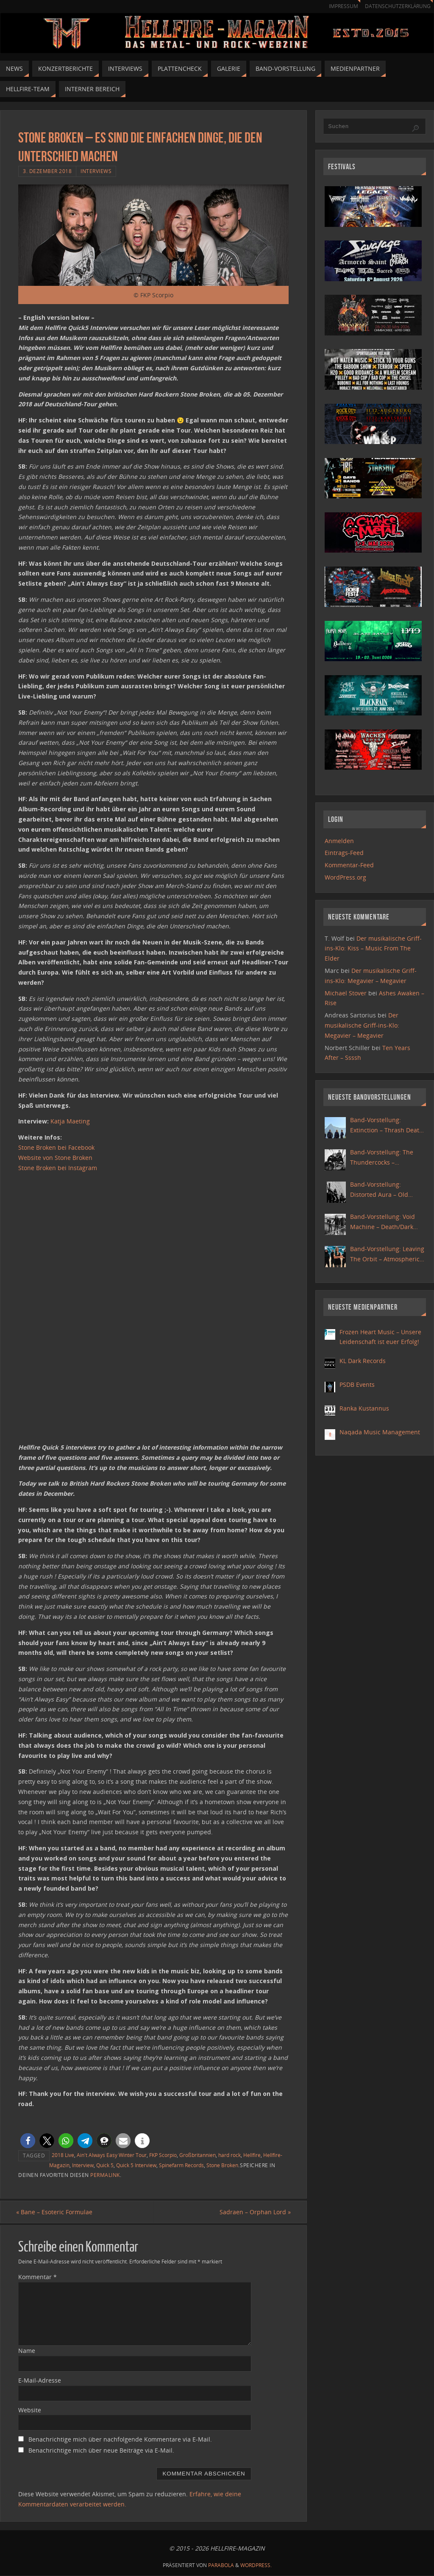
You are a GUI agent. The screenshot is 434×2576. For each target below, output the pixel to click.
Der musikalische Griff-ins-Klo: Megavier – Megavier (362, 1025)
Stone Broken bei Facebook (56, 1147)
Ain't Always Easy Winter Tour (112, 2154)
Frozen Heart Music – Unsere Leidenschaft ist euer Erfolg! (380, 1337)
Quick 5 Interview (136, 2165)
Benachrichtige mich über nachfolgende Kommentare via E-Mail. (120, 2440)
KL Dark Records (362, 1361)
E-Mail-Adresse (39, 2380)
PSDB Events (357, 1384)
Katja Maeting (70, 1121)
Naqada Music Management (379, 1432)
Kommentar (37, 2277)
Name (26, 2351)
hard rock (229, 2154)
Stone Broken (222, 2165)
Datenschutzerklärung (396, 6)
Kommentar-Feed (349, 865)
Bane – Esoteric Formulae (56, 2212)
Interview (83, 2165)
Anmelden (339, 841)
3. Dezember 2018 (47, 171)
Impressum (339, 6)
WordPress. (256, 2565)
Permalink (105, 2174)
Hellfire (252, 2154)
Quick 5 (105, 2165)
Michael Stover (346, 993)
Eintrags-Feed (344, 853)
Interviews (96, 171)
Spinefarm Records (181, 2165)
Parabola (221, 2565)
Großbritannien (197, 2154)
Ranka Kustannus (364, 1408)
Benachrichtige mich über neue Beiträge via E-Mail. (101, 2451)
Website (29, 2410)
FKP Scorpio (163, 2154)
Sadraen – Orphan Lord (253, 2212)
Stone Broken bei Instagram (57, 1168)
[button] (27, 2140)
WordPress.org (345, 877)
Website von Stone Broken (55, 1158)
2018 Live (63, 2154)
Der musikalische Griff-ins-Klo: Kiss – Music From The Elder (373, 948)
